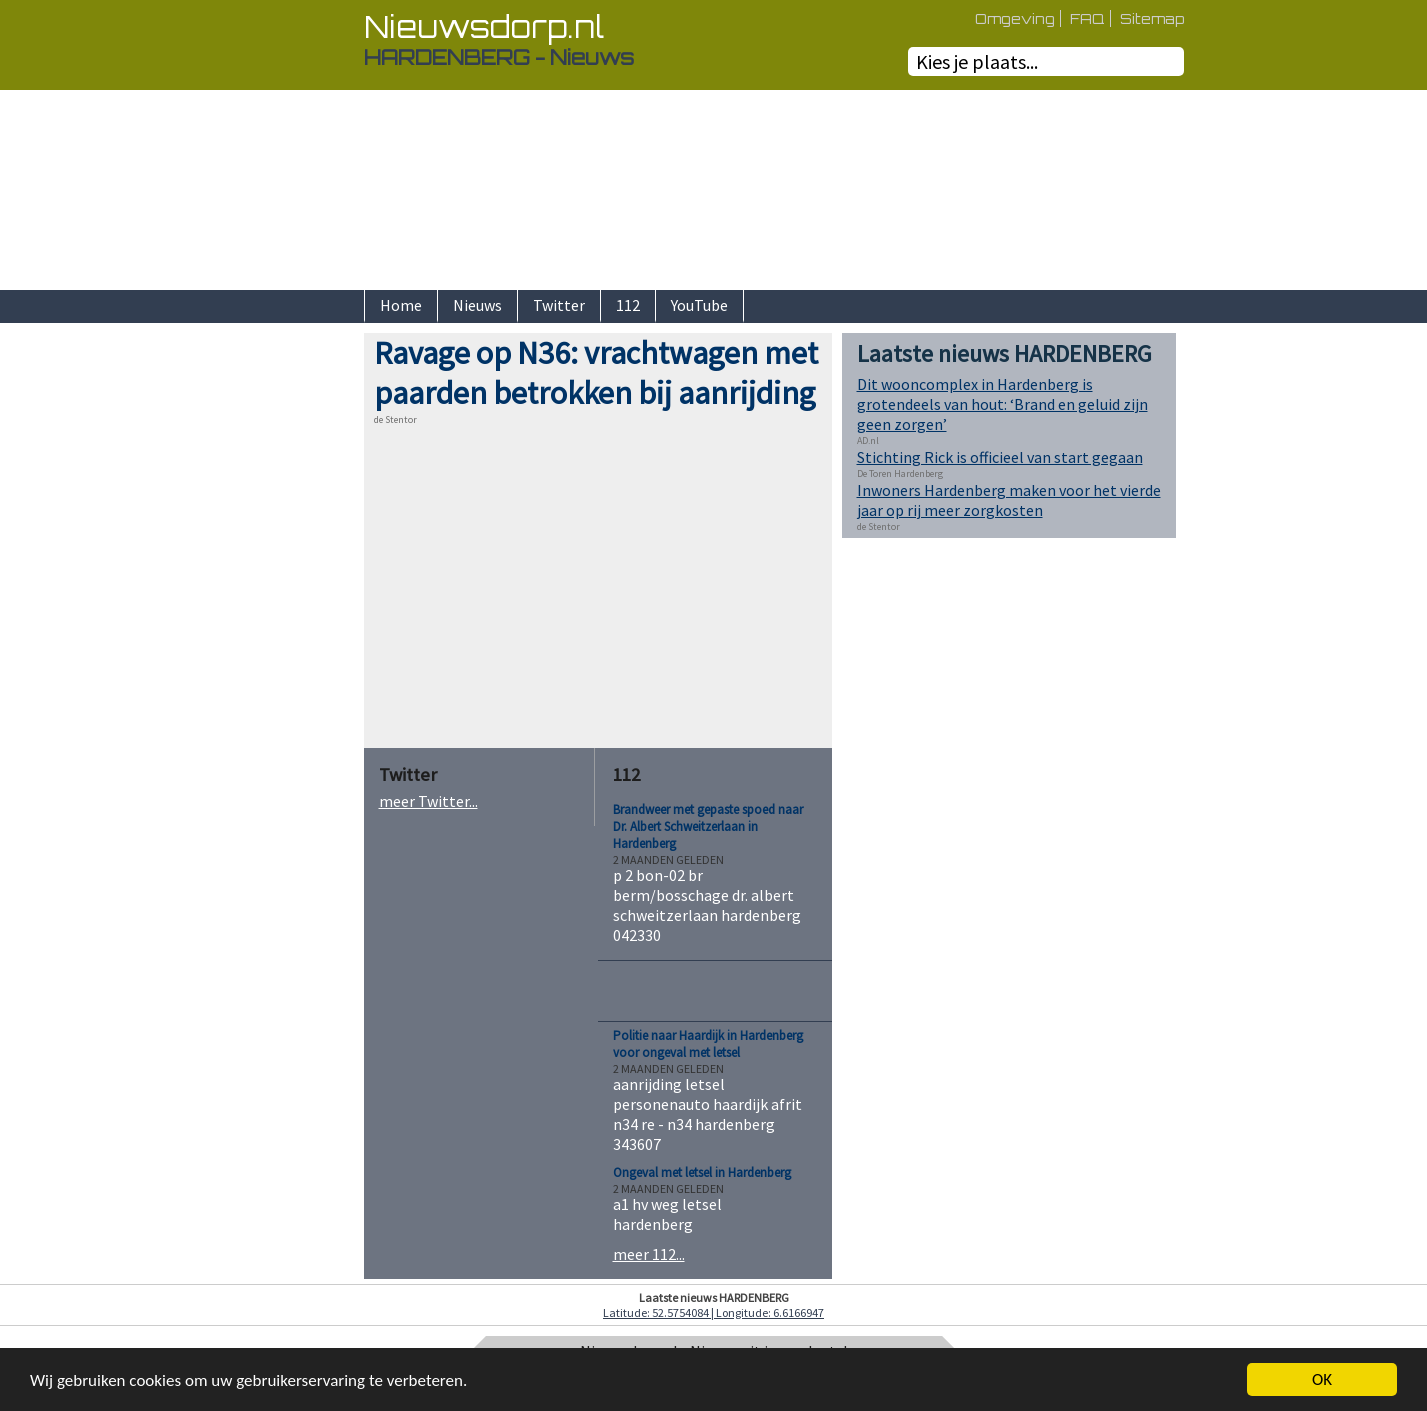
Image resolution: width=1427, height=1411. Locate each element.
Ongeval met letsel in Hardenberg (702, 1172)
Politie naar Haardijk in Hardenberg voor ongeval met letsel (708, 1044)
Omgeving (1015, 18)
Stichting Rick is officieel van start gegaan (1000, 457)
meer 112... (649, 1254)
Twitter (559, 305)
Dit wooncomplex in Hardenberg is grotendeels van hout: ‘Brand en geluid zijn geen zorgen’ (1002, 404)
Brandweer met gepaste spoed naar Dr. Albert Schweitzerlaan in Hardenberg (708, 826)
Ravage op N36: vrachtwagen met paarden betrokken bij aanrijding (596, 373)
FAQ (1087, 18)
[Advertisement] (294, 633)
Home (401, 305)
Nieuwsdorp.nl (484, 26)
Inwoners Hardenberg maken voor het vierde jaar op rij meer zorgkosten (1009, 500)
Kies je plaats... (977, 61)
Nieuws (477, 305)
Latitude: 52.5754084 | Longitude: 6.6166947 (713, 1312)
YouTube (699, 305)
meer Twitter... (428, 801)
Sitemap (1152, 18)
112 (628, 305)
